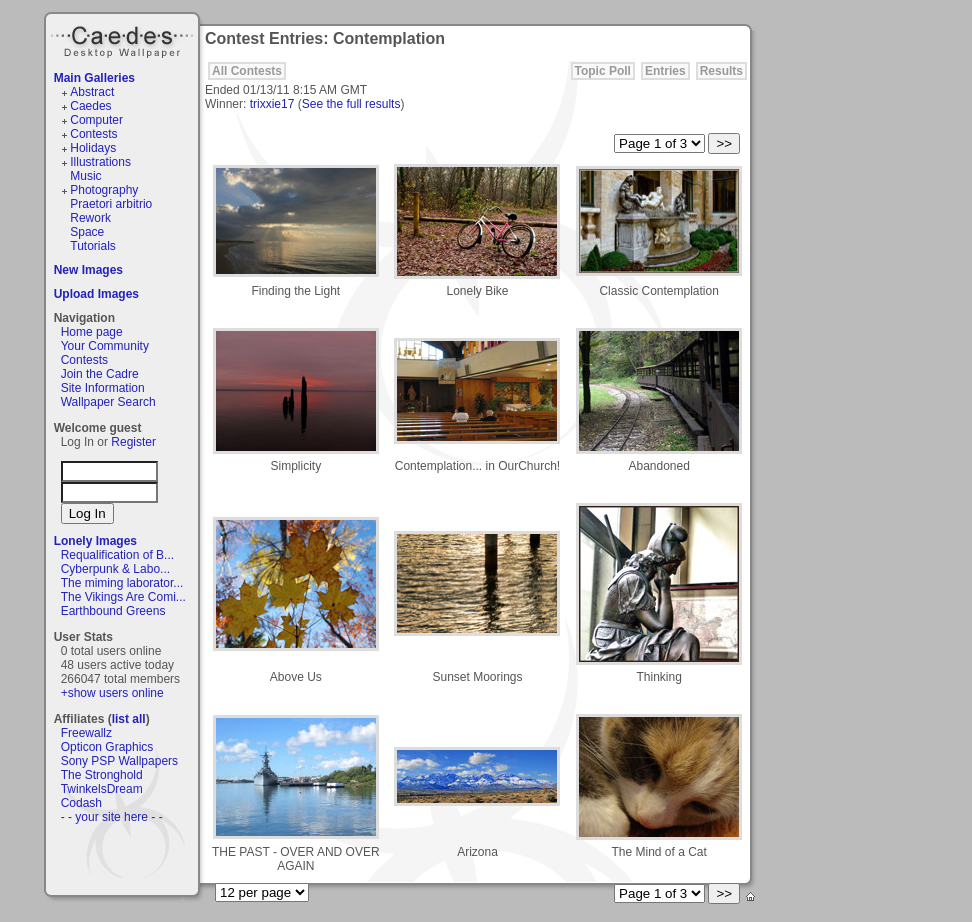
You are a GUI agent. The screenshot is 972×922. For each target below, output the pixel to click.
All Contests (247, 71)
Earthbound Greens (113, 611)
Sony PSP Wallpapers (119, 761)
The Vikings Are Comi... (123, 597)
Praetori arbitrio (111, 204)
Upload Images (96, 294)
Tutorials (93, 246)
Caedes (124, 39)
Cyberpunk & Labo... (115, 569)
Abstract (92, 92)
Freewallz (86, 733)
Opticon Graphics (107, 747)
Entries (665, 71)
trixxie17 (272, 104)
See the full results (351, 104)
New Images (88, 270)
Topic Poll (603, 71)
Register (133, 442)
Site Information (103, 388)
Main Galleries (94, 78)
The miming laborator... (122, 583)
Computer (96, 120)
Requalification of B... (117, 555)
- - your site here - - (112, 817)
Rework (90, 218)
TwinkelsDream (102, 789)
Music (85, 176)
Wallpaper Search (108, 402)
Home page (92, 332)
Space (87, 232)
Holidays (93, 148)
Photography (104, 190)
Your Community (105, 346)
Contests (93, 134)
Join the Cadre (100, 374)
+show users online (112, 693)
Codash (81, 803)
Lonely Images (95, 541)
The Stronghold (102, 775)
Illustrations (100, 162)
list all (129, 719)
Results (721, 71)
